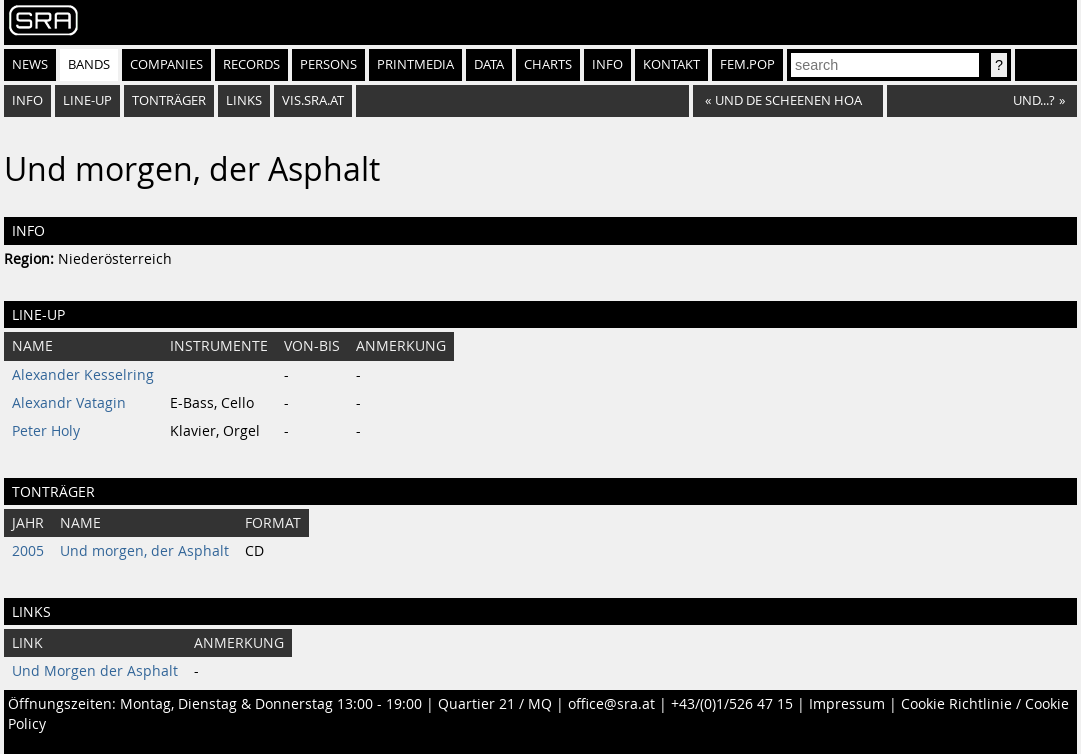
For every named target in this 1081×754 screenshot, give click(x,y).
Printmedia (415, 64)
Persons (328, 64)
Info (607, 64)
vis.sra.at (313, 100)
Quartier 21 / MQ (495, 704)
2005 (28, 551)
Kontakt (671, 64)
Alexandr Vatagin (69, 403)
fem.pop (747, 64)
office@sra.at (611, 704)
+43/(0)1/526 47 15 (732, 704)
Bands (89, 64)
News (30, 64)
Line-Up (87, 100)
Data (489, 64)
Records (251, 64)
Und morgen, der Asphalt (144, 551)
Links (244, 100)
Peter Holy (46, 431)
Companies (166, 64)
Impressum (847, 704)
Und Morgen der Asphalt (95, 671)
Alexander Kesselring (83, 375)
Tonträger (169, 100)
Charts (548, 64)
